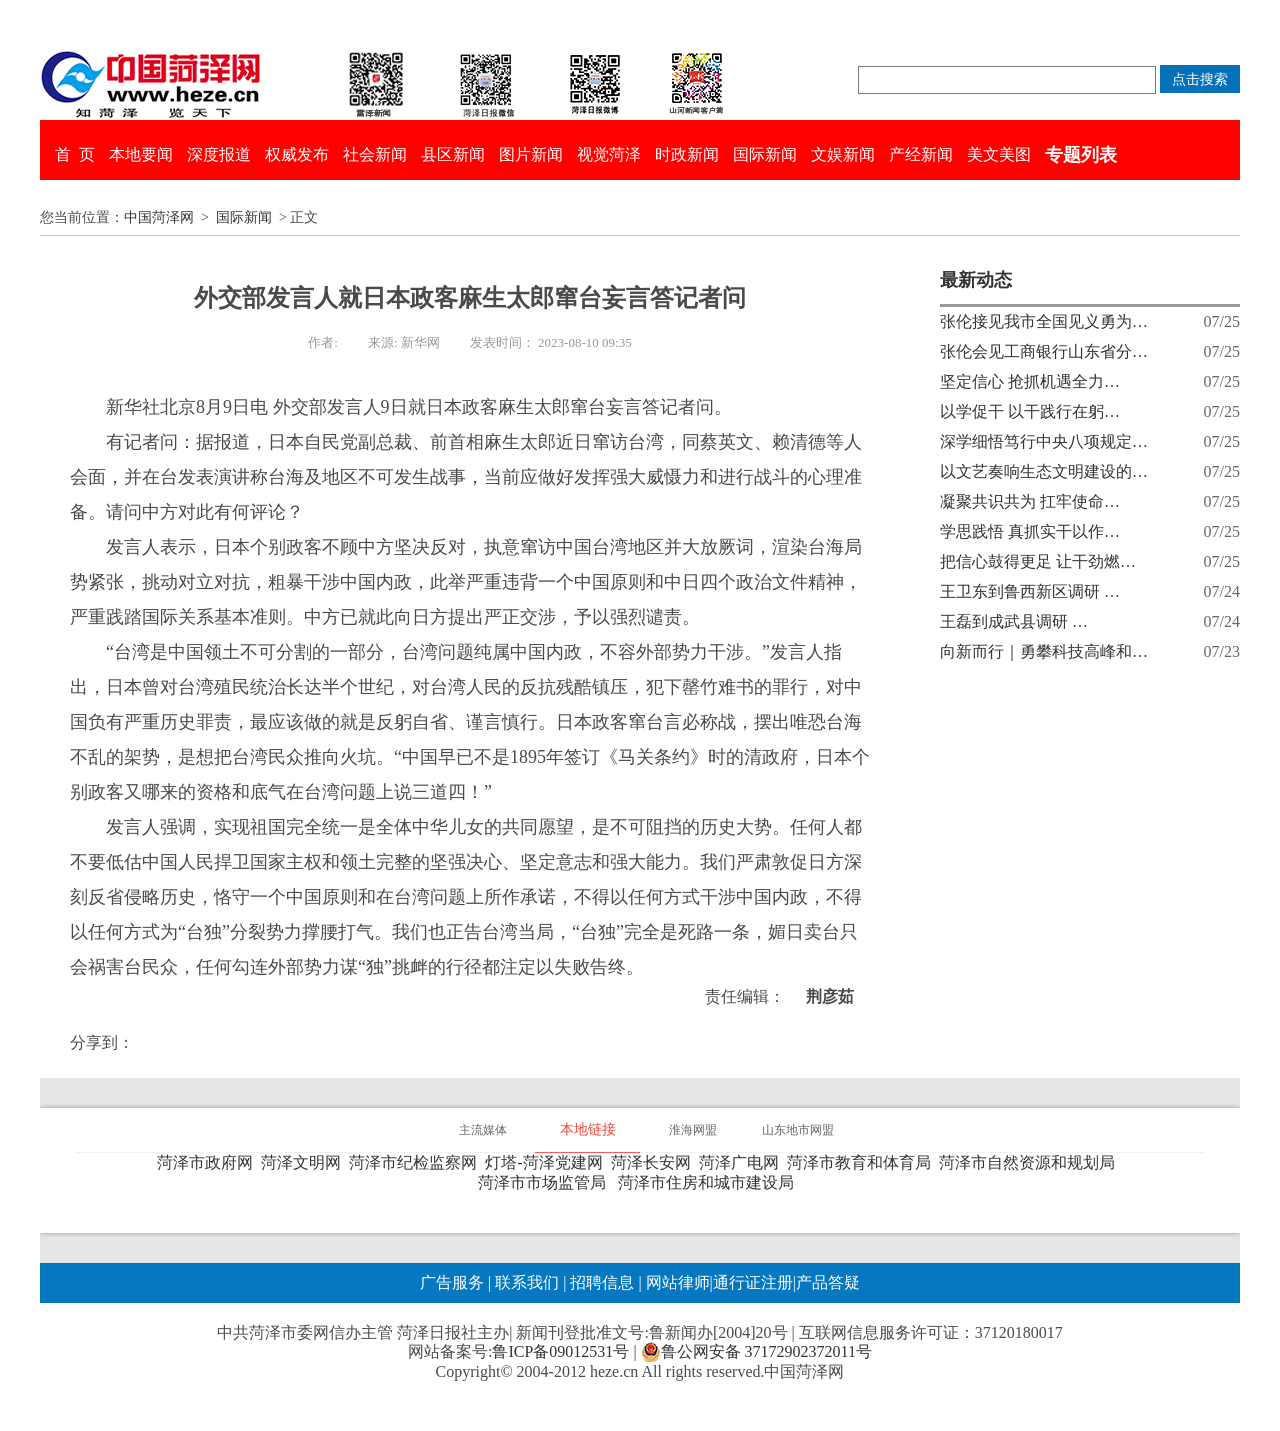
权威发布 (297, 154)
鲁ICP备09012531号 (560, 1351)
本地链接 (588, 1129)
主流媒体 (483, 1130)
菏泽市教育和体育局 (863, 1162)
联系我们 (527, 1282)
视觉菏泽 (609, 154)
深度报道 (219, 154)
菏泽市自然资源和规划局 (1031, 1162)
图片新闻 (531, 154)
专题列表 (1081, 155)
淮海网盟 (693, 1130)
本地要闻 (141, 154)
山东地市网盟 (798, 1130)
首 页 (75, 154)
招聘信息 (602, 1282)
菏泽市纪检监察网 (417, 1162)
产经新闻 (921, 154)
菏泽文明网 (305, 1162)
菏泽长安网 (655, 1162)
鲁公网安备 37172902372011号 (756, 1352)
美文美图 (999, 154)
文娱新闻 (843, 154)
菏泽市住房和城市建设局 (710, 1182)
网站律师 (676, 1282)
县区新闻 (453, 154)
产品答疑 (828, 1282)
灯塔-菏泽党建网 (547, 1162)
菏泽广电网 (743, 1162)
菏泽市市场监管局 (546, 1182)
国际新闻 (765, 154)
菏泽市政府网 (209, 1162)
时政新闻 (687, 154)
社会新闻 (375, 154)
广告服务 (452, 1282)
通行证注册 (753, 1282)
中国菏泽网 (159, 217)
